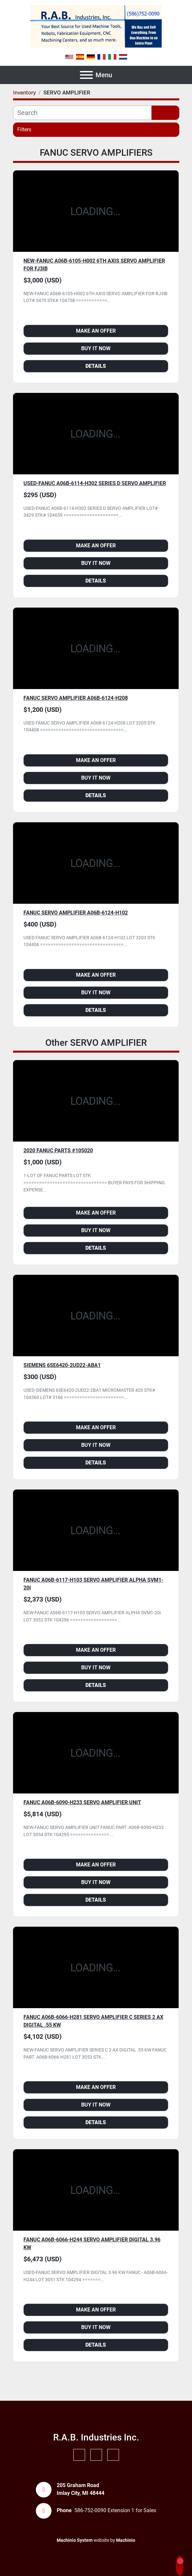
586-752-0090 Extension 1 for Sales (115, 2510)
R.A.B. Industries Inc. (96, 2437)
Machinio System (75, 2540)
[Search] (82, 113)
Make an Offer (96, 331)
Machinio (125, 2540)
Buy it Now (96, 348)
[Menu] (86, 75)
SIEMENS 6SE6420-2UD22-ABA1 (62, 1365)
